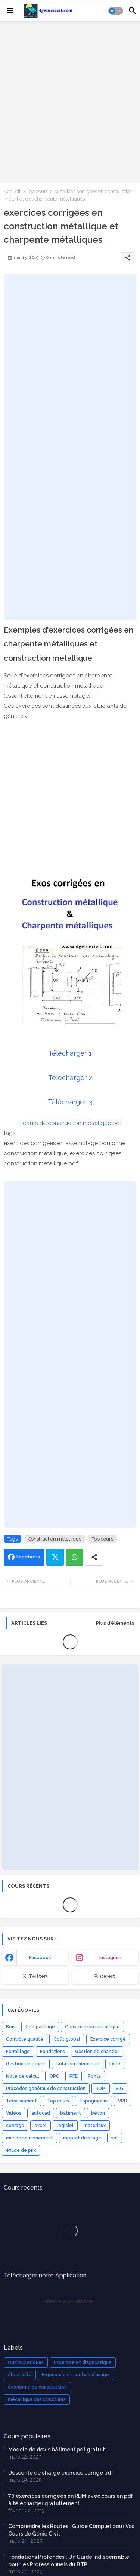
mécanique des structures (37, 2399)
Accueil (12, 191)
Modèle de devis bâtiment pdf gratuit (56, 2450)
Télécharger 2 (70, 1078)
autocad (40, 2113)
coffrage (15, 2125)
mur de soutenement (29, 2138)
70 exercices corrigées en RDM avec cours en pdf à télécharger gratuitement (70, 2499)
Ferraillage (18, 2051)
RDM (101, 2088)
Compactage (40, 2026)
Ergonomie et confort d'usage (75, 2374)
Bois (10, 2026)
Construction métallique (54, 1539)
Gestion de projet (26, 2063)
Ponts (94, 2076)
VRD (122, 2101)
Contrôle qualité (24, 2039)
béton (98, 2113)
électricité (20, 2374)
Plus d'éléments (115, 1623)
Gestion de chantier (97, 2051)
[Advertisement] (70, 101)
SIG (119, 2088)
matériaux (95, 2125)
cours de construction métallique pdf (72, 1123)
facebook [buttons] (40, 1957)
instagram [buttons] (110, 1957)
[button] (115, 11)
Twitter (55, 1557)
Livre (114, 2063)
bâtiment (70, 2113)
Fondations (52, 2051)
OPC (54, 2076)
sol (114, 2138)
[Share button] (94, 1557)
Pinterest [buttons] (104, 1976)
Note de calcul (22, 2076)
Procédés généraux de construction (45, 2088)
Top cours (37, 191)
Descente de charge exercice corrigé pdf (60, 2473)
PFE (73, 2076)
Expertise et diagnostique (83, 2362)
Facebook (28, 1557)
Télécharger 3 (70, 1102)
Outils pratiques (26, 2362)
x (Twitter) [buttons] (35, 1976)
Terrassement (21, 2101)
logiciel (65, 2125)
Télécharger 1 (70, 1053)
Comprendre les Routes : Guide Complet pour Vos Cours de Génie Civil (71, 2530)
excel (40, 2125)
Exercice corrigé (108, 2039)
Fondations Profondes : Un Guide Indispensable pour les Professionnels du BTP (68, 2560)
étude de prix (21, 2150)
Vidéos (13, 2113)
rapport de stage (82, 2138)
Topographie (93, 2101)
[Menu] (10, 10)
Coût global (66, 2039)
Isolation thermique (77, 2063)
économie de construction (37, 2387)
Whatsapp (74, 1557)
